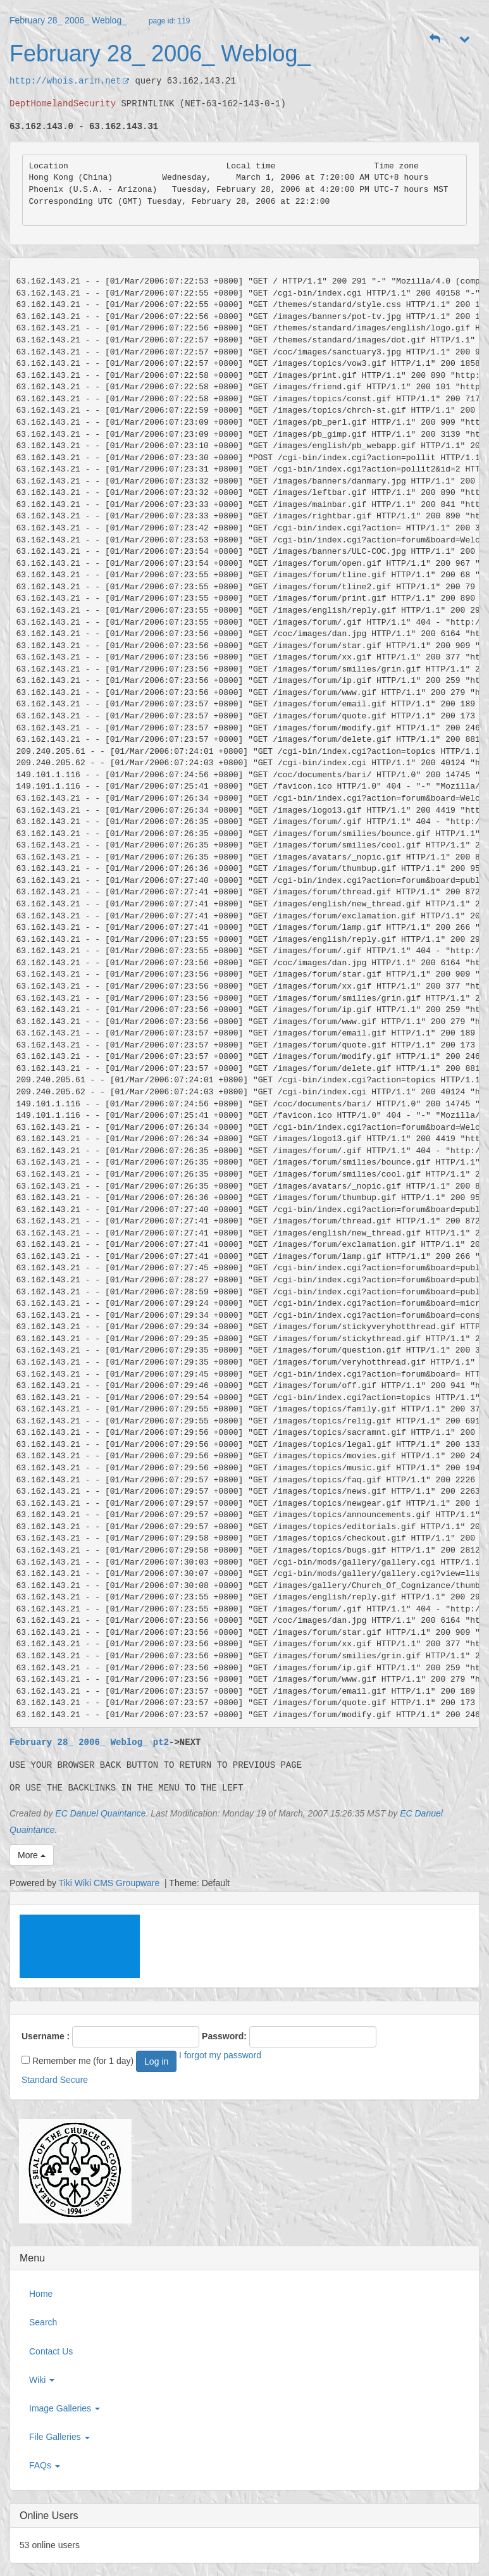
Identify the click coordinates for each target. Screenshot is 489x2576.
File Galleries (59, 2437)
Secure (74, 2080)
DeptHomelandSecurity (62, 103)
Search (43, 2322)
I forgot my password (220, 2055)
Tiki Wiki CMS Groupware (111, 1883)
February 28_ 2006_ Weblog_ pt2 (89, 1742)
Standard (40, 2080)
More (32, 1855)
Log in (156, 2061)
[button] (435, 39)
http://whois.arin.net (69, 81)
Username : (46, 2036)
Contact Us (51, 2351)
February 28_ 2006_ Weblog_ (68, 20)
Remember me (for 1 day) (77, 2061)
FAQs (44, 2465)
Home (41, 2294)
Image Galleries (64, 2408)
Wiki (41, 2380)
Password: (224, 2036)
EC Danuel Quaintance (100, 1813)
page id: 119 (169, 20)
